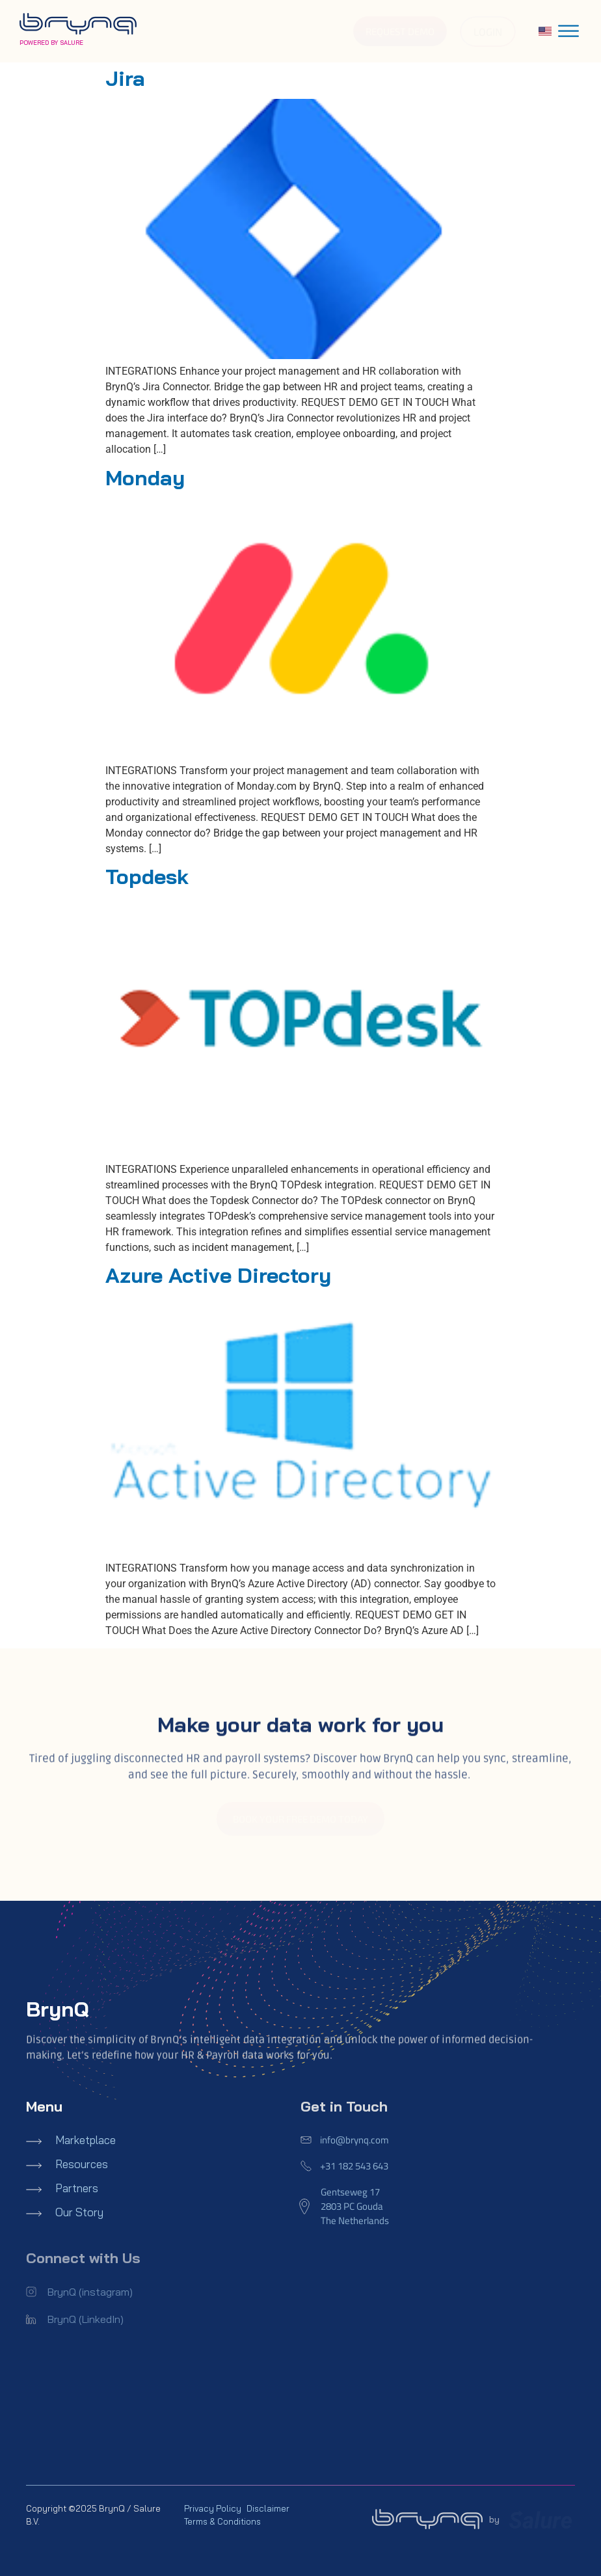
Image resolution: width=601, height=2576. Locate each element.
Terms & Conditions (222, 2521)
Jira (125, 78)
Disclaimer (268, 2508)
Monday (145, 477)
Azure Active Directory (218, 1275)
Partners (76, 2188)
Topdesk (147, 876)
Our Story (79, 2212)
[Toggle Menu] (568, 31)
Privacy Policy (212, 2508)
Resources (81, 2164)
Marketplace (85, 2140)
